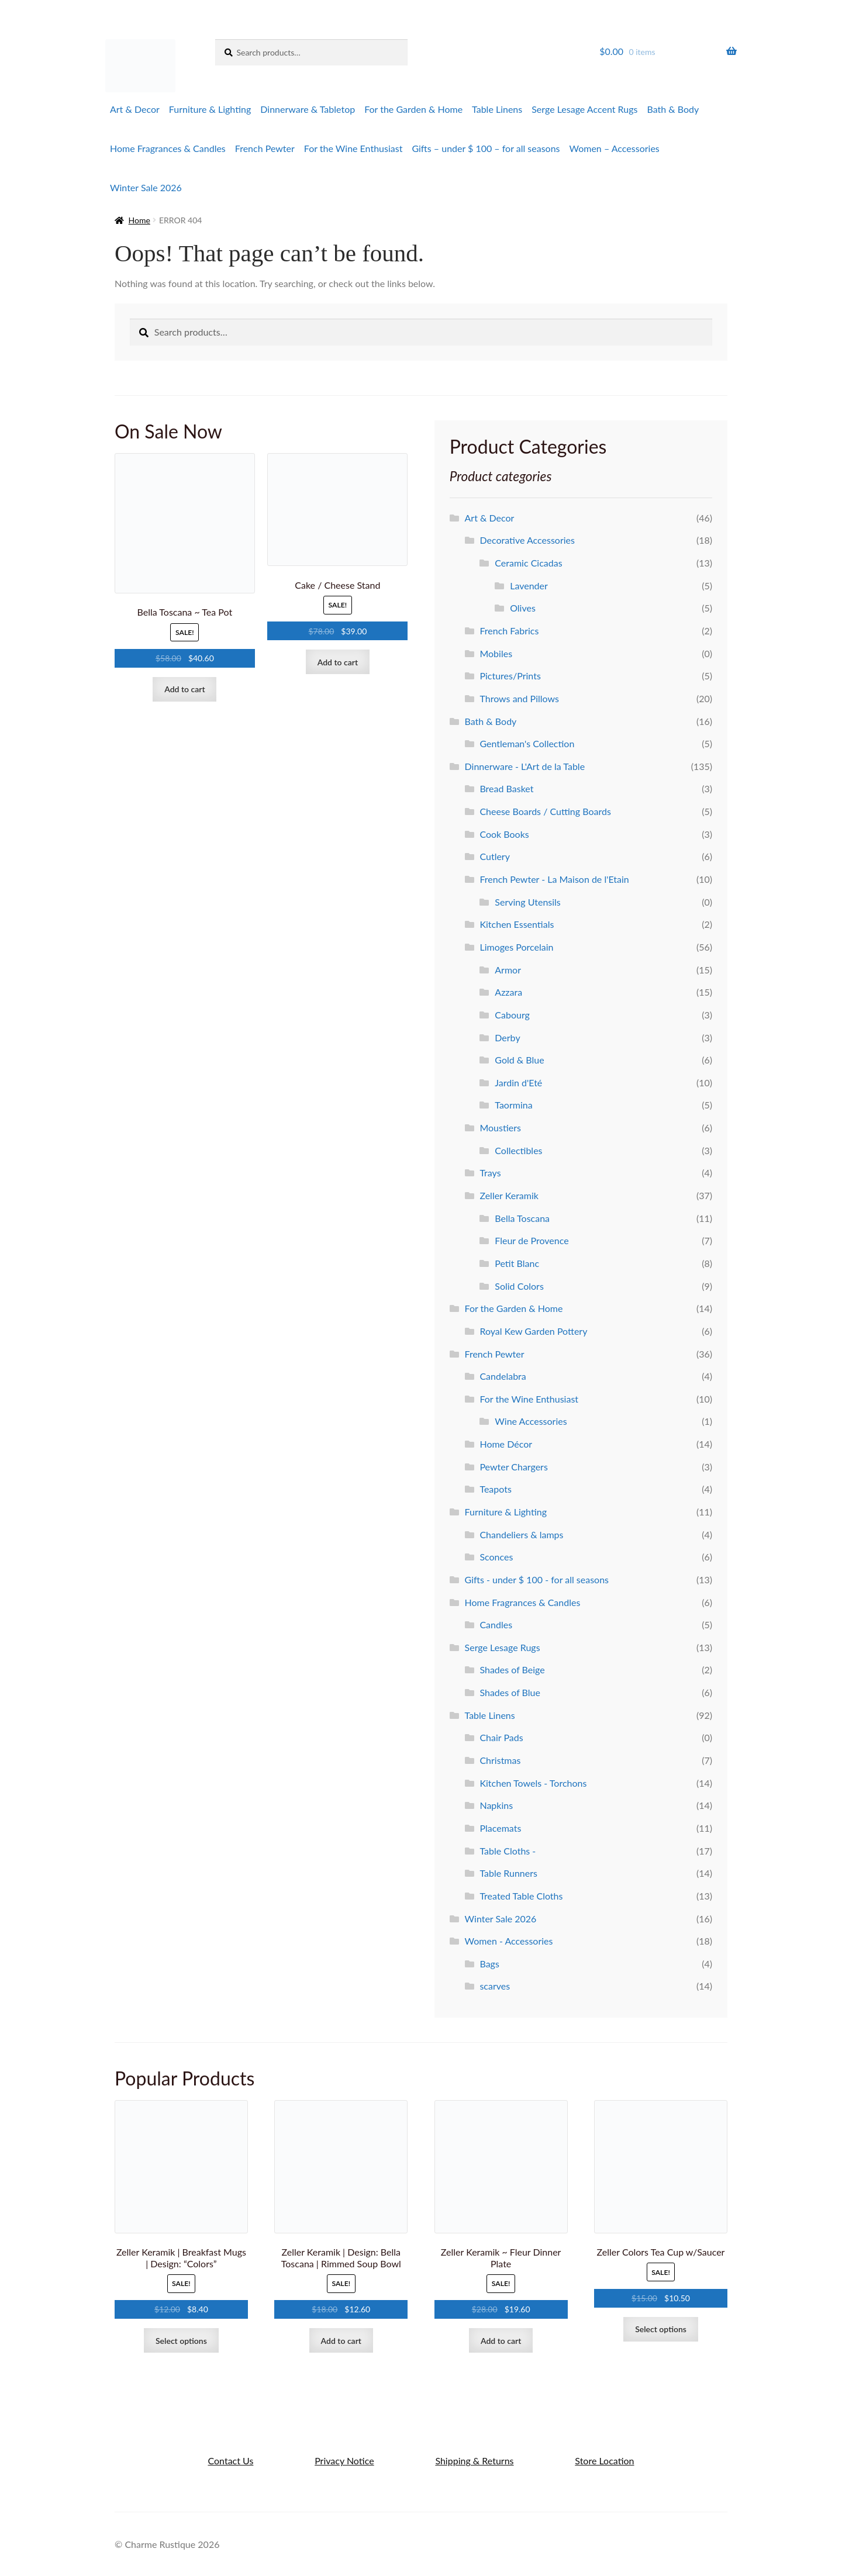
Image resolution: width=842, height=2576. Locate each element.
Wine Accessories (531, 1421)
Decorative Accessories (527, 539)
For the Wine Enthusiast (353, 148)
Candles (495, 1624)
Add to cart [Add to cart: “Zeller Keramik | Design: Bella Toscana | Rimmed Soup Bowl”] (341, 2341)
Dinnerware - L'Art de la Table (525, 766)
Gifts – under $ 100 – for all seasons (486, 148)
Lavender (529, 585)
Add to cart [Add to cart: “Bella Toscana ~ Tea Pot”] (184, 689)
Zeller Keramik (509, 1195)
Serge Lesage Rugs (502, 1647)
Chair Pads (501, 1737)
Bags (489, 1963)
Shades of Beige (511, 1669)
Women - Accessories (509, 1940)
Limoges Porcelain (516, 946)
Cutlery (494, 856)
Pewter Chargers (513, 1466)
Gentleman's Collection (526, 743)
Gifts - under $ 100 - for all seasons (537, 1579)
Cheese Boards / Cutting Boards (544, 811)
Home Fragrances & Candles (168, 148)
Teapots (495, 1488)
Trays (490, 1172)
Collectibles (518, 1150)
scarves (494, 1985)
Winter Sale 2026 (146, 187)
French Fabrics (509, 630)
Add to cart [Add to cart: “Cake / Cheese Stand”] (338, 662)
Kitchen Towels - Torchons (532, 1782)
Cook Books (504, 834)
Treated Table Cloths (521, 1895)
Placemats (500, 1827)
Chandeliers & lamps (521, 1534)
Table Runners (508, 1873)
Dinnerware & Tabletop (307, 109)
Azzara (508, 991)
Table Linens (497, 109)
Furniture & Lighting (210, 109)
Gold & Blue (519, 1059)
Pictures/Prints (509, 675)
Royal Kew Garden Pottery (533, 1331)
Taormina (513, 1104)
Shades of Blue (509, 1692)
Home (139, 220)
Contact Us (230, 2460)
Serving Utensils (527, 901)
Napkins (496, 1805)
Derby (507, 1037)
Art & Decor (135, 109)
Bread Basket (506, 788)
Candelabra (502, 1376)
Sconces (496, 1556)
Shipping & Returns (474, 2460)
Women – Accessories (615, 148)
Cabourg (512, 1014)
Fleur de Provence (531, 1240)
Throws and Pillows (519, 698)
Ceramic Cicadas (528, 562)
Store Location (604, 2460)
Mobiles (495, 653)
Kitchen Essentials (516, 924)
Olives (523, 607)
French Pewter (265, 148)
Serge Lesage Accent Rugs (584, 109)
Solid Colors (519, 1286)
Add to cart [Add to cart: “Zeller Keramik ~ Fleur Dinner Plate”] (501, 2341)
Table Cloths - (507, 1850)
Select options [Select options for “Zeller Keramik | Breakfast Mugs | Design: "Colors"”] (181, 2341)
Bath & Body (673, 109)
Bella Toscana (522, 1218)
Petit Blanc (517, 1263)
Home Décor (505, 1443)
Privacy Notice (344, 2460)
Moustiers (500, 1127)
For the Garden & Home (413, 109)
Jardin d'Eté (518, 1082)
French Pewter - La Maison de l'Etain (554, 879)
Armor (508, 969)
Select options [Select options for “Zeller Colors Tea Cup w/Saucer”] (660, 2329)
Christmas (499, 1760)
